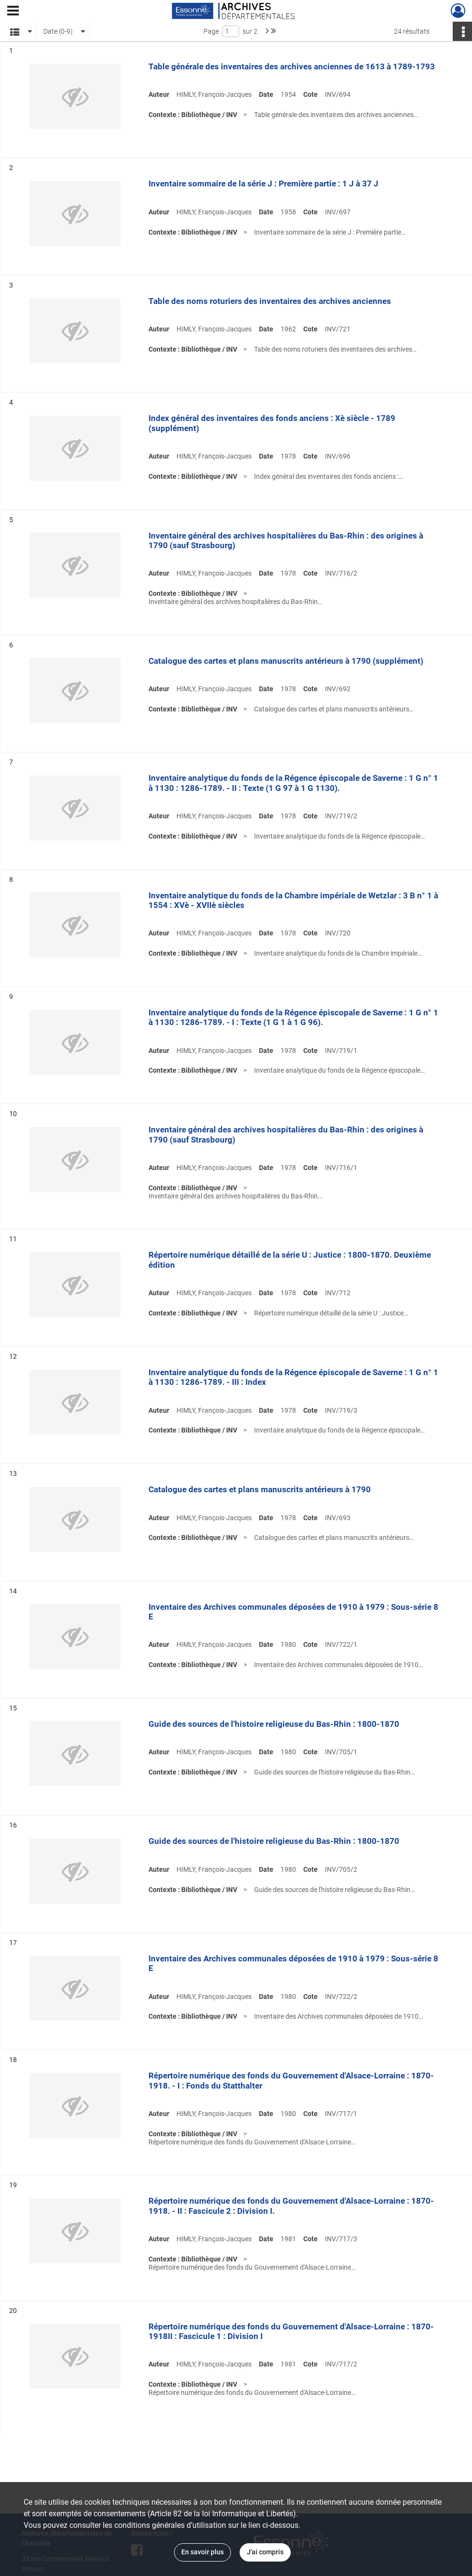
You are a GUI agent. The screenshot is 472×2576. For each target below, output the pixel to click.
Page (211, 31)
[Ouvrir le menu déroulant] (13, 11)
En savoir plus (202, 2552)
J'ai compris (265, 2552)
